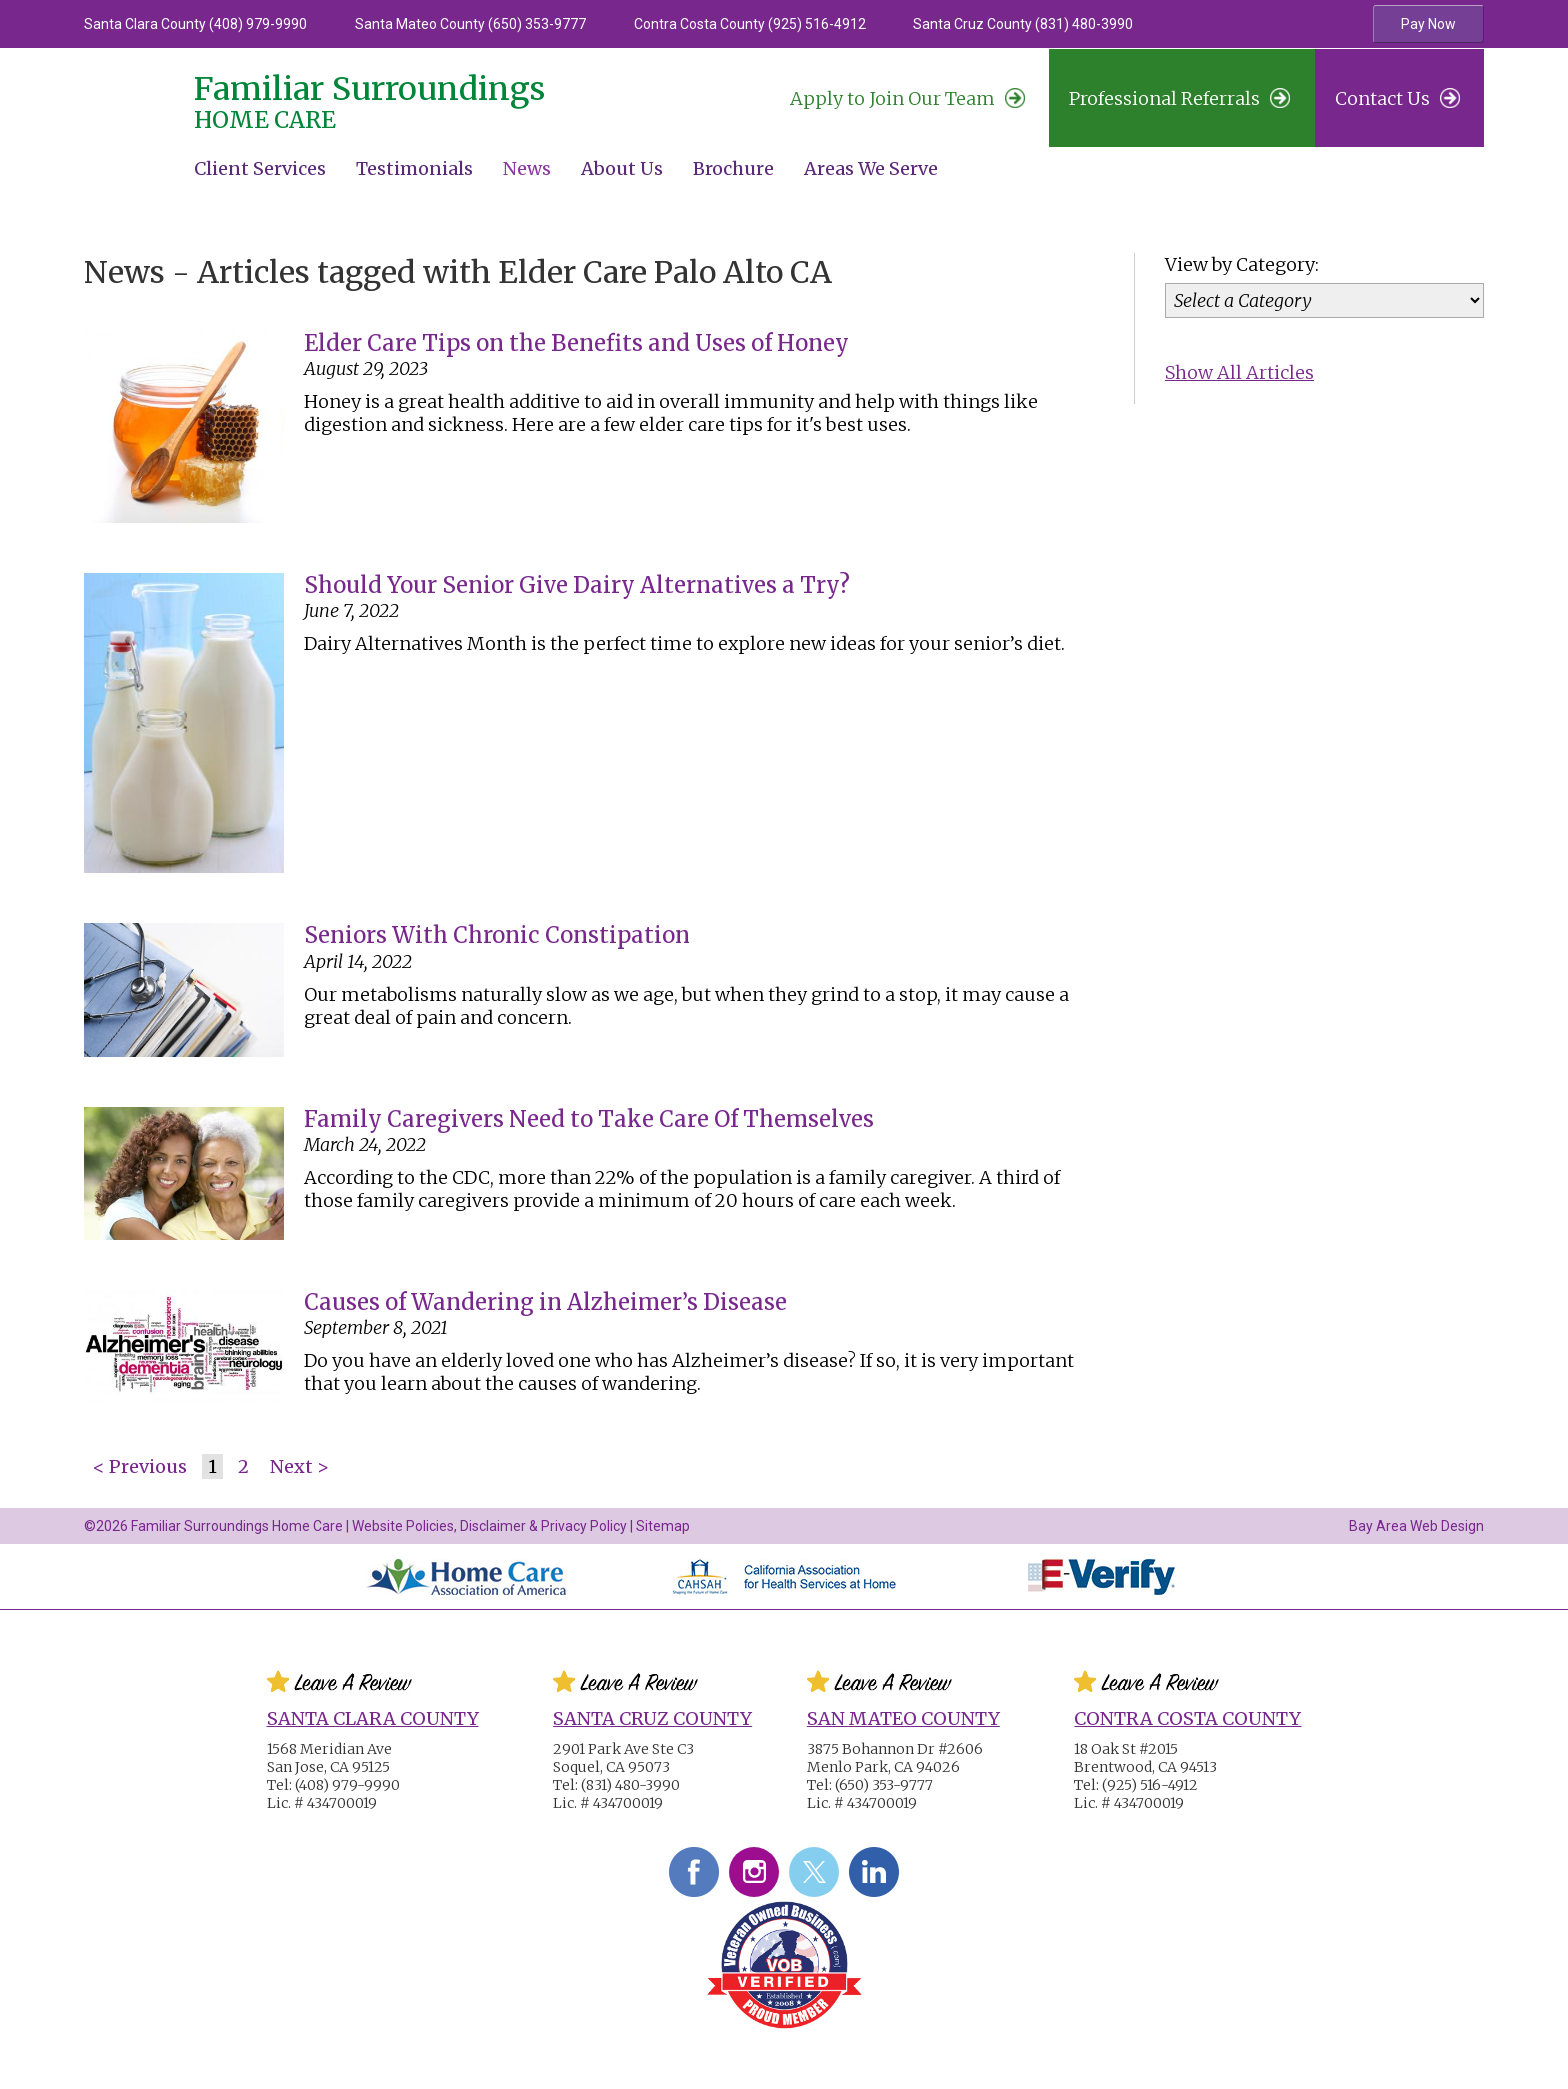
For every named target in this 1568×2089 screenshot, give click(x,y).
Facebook (694, 1872)
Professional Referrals (1179, 98)
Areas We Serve (871, 168)
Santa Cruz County (652, 1718)
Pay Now (1428, 24)
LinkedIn (874, 1872)
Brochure (733, 168)
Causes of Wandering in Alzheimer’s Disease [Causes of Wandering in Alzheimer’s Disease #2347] (545, 1302)
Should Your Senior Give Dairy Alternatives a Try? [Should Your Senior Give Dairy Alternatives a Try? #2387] (577, 585)
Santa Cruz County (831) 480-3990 (1023, 24)
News (527, 168)
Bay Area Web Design (1416, 1526)
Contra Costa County (1187, 1718)
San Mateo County (903, 1718)
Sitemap (663, 1526)
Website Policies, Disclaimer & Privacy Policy (489, 1526)
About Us (622, 168)
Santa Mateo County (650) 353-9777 (470, 24)
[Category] (1324, 300)
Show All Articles (1239, 372)
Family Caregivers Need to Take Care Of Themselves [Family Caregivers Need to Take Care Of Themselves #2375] (589, 1119)
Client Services (260, 168)
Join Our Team (907, 98)
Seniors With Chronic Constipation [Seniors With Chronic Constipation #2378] (497, 935)
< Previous (140, 1466)
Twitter (814, 1872)
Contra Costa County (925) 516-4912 (750, 24)
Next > (299, 1466)
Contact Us (1397, 98)
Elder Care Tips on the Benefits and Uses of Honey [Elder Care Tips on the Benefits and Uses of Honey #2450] (576, 343)
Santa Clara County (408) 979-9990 (195, 24)
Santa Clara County (373, 1718)
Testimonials (414, 168)
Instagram (754, 1872)
